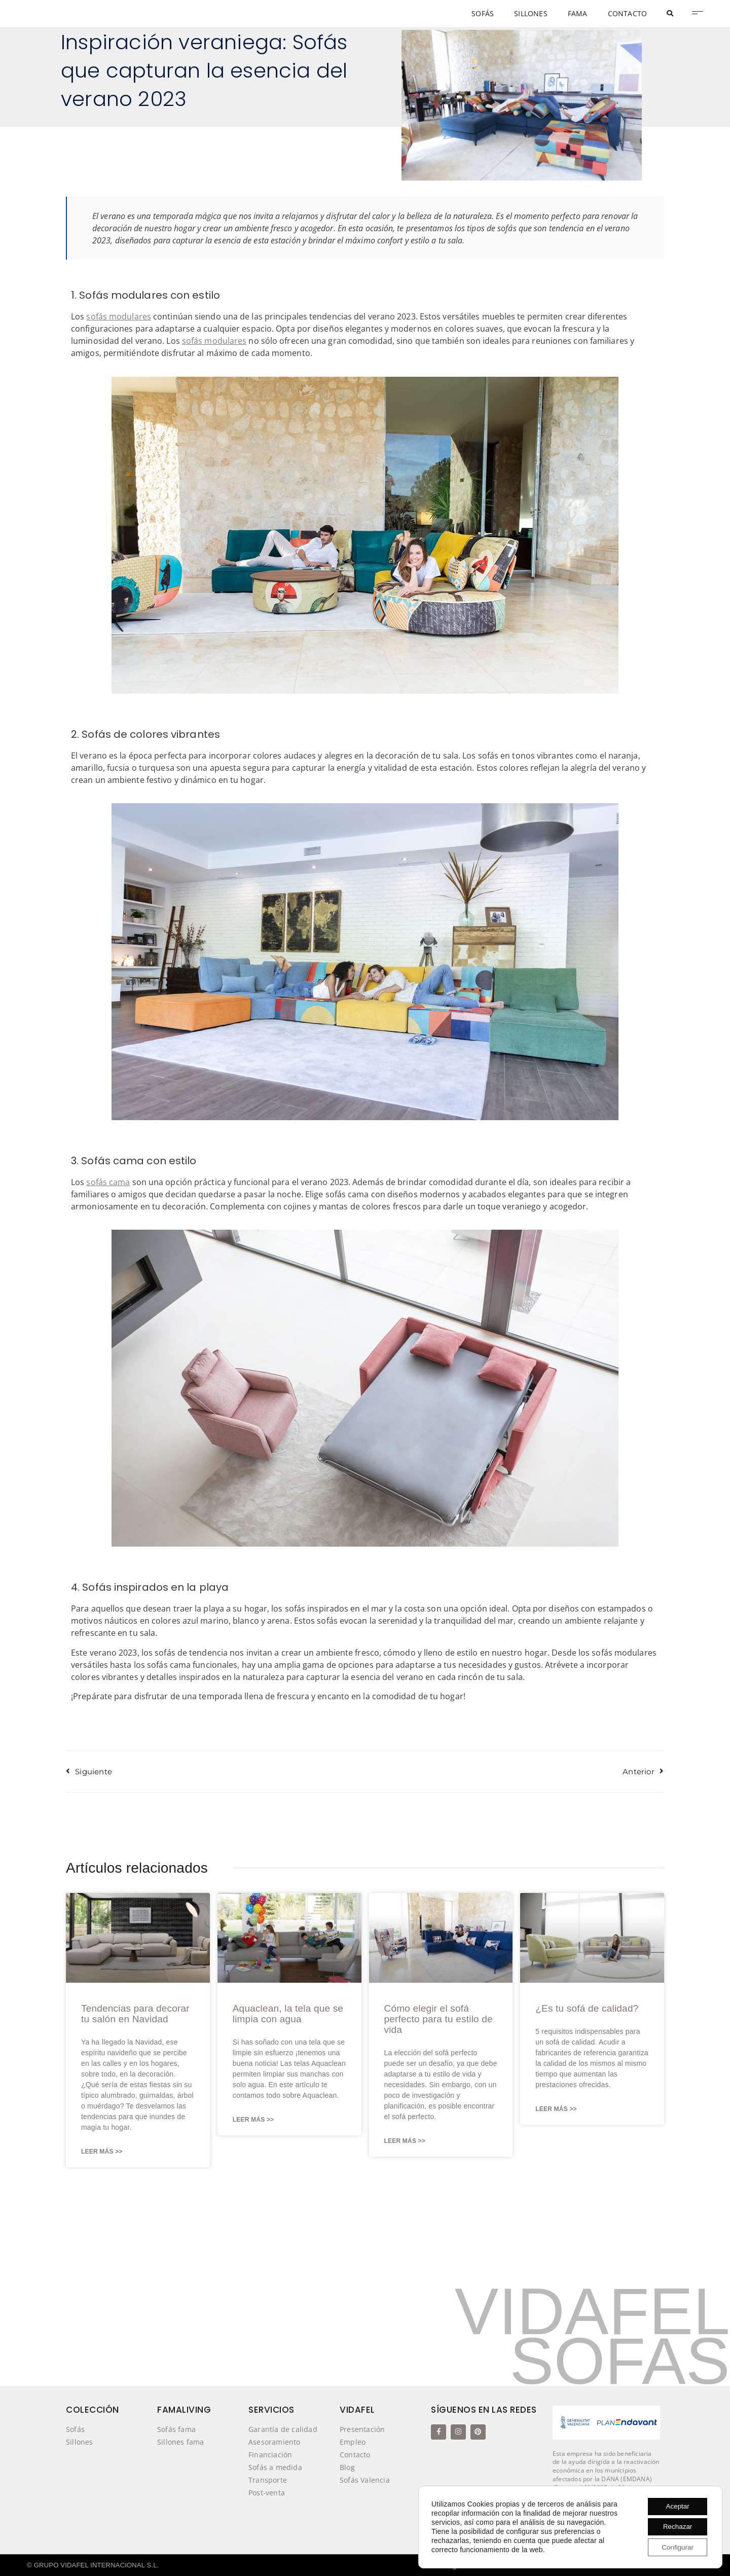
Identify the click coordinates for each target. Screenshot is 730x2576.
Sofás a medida (275, 2467)
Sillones (79, 2442)
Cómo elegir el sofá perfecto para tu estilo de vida (438, 2019)
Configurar (675, 2547)
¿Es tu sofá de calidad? (586, 2008)
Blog (347, 2467)
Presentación (362, 2429)
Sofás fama (176, 2429)
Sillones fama (180, 2442)
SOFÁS (482, 13)
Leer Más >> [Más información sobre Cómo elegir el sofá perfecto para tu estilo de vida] (405, 2140)
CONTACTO (627, 13)
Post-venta (266, 2492)
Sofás (75, 2429)
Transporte (267, 2480)
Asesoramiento (274, 2442)
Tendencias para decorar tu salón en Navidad (135, 2013)
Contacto (355, 2454)
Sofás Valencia (367, 2480)
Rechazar (675, 2526)
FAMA (578, 13)
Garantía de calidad (282, 2429)
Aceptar (675, 2504)
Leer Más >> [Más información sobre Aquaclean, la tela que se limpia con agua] (253, 2119)
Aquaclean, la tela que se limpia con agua (288, 2013)
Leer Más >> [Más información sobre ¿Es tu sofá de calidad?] (556, 2109)
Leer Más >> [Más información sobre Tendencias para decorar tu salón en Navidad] (102, 2151)
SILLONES (531, 13)
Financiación (270, 2454)
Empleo (353, 2442)
